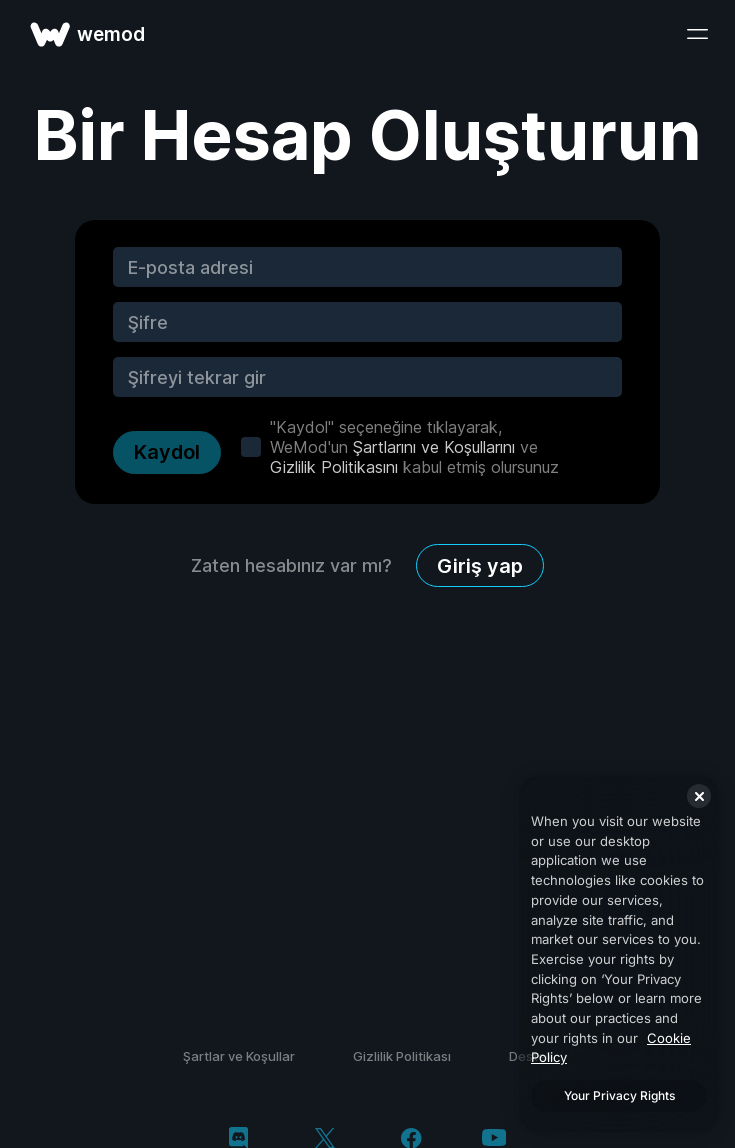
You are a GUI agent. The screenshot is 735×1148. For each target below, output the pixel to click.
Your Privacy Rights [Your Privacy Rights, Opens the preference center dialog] (619, 1095)
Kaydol (167, 452)
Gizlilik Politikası (402, 1056)
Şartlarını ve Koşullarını (434, 447)
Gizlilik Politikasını (334, 467)
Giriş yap (480, 566)
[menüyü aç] (697, 34)
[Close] (699, 796)
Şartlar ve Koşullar (239, 1056)
